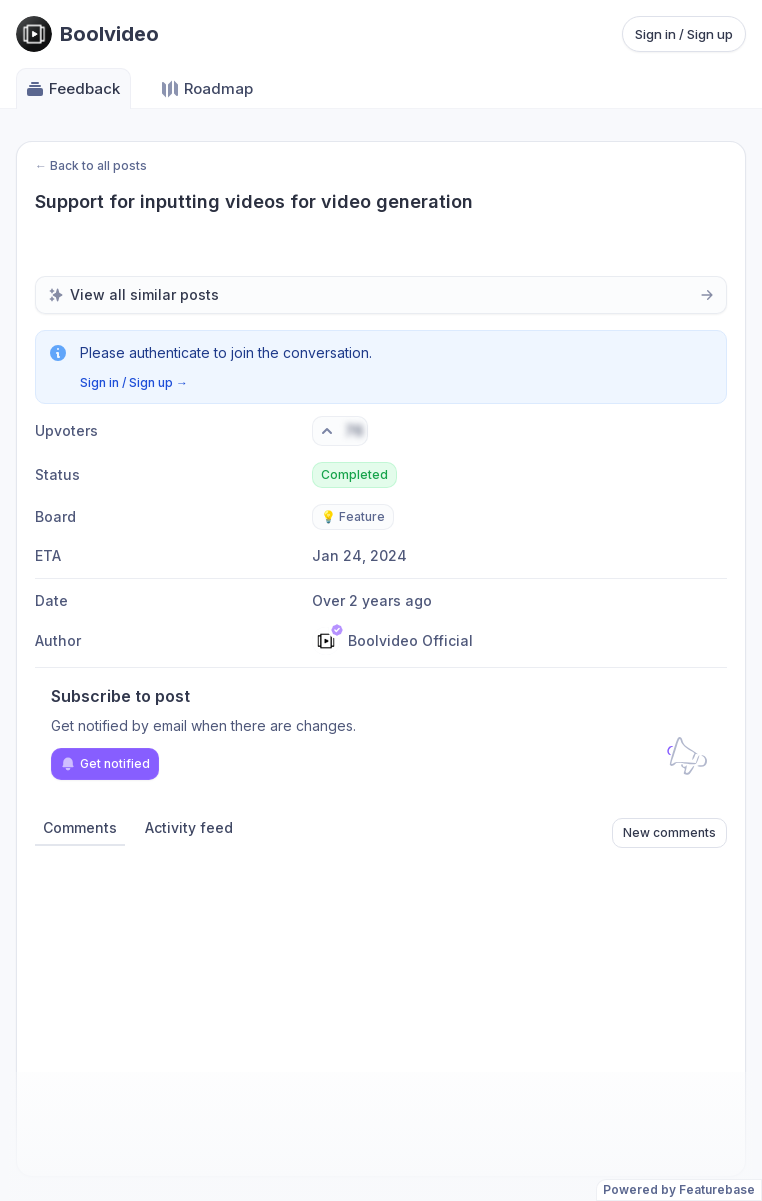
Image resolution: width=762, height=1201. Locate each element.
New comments (669, 832)
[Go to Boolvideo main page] (87, 34)
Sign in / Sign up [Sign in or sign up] (684, 34)
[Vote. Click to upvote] (340, 431)
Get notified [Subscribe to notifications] (105, 764)
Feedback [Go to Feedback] (72, 89)
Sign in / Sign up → (134, 382)
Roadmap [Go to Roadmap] (206, 89)
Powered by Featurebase (679, 1189)
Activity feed (189, 827)
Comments (80, 827)
